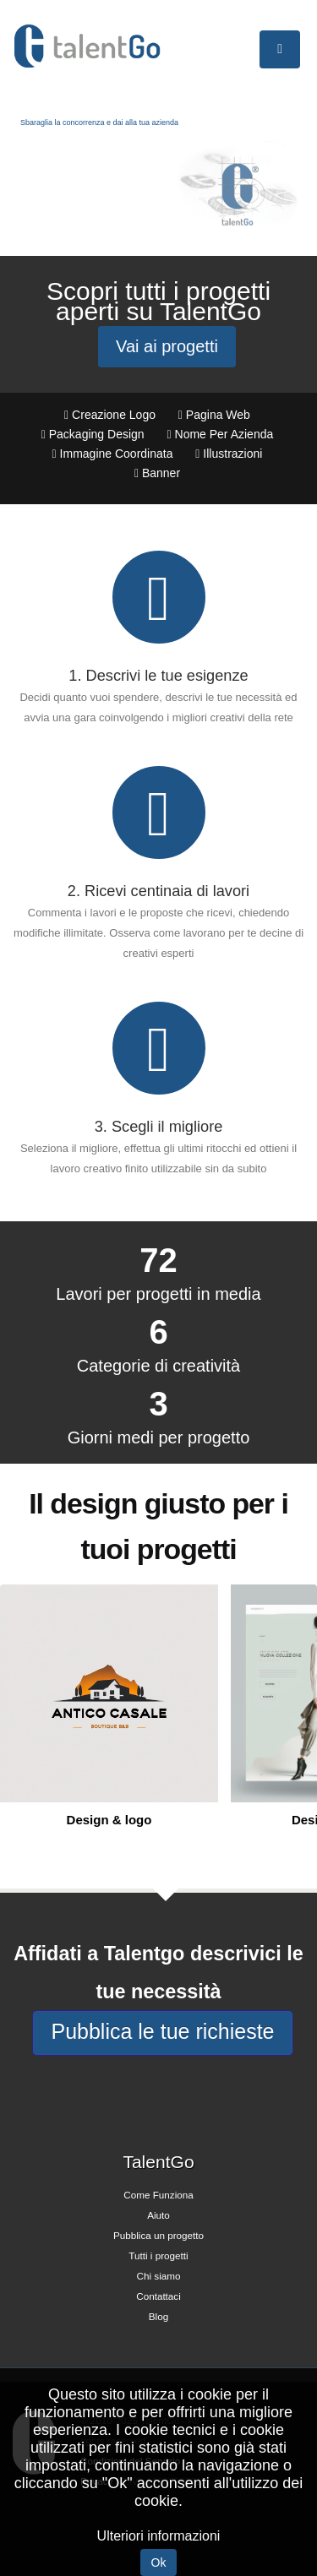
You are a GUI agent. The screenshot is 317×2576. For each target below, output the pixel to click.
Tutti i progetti (158, 2255)
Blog (158, 2316)
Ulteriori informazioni (159, 2536)
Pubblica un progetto (158, 2235)
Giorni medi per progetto (159, 1437)
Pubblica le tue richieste (162, 2031)
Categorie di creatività (158, 1365)
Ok (159, 2562)
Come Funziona (158, 2194)
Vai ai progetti (167, 346)
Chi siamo (159, 2275)
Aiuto (158, 2214)
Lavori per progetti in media (158, 1293)
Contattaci (158, 2296)
